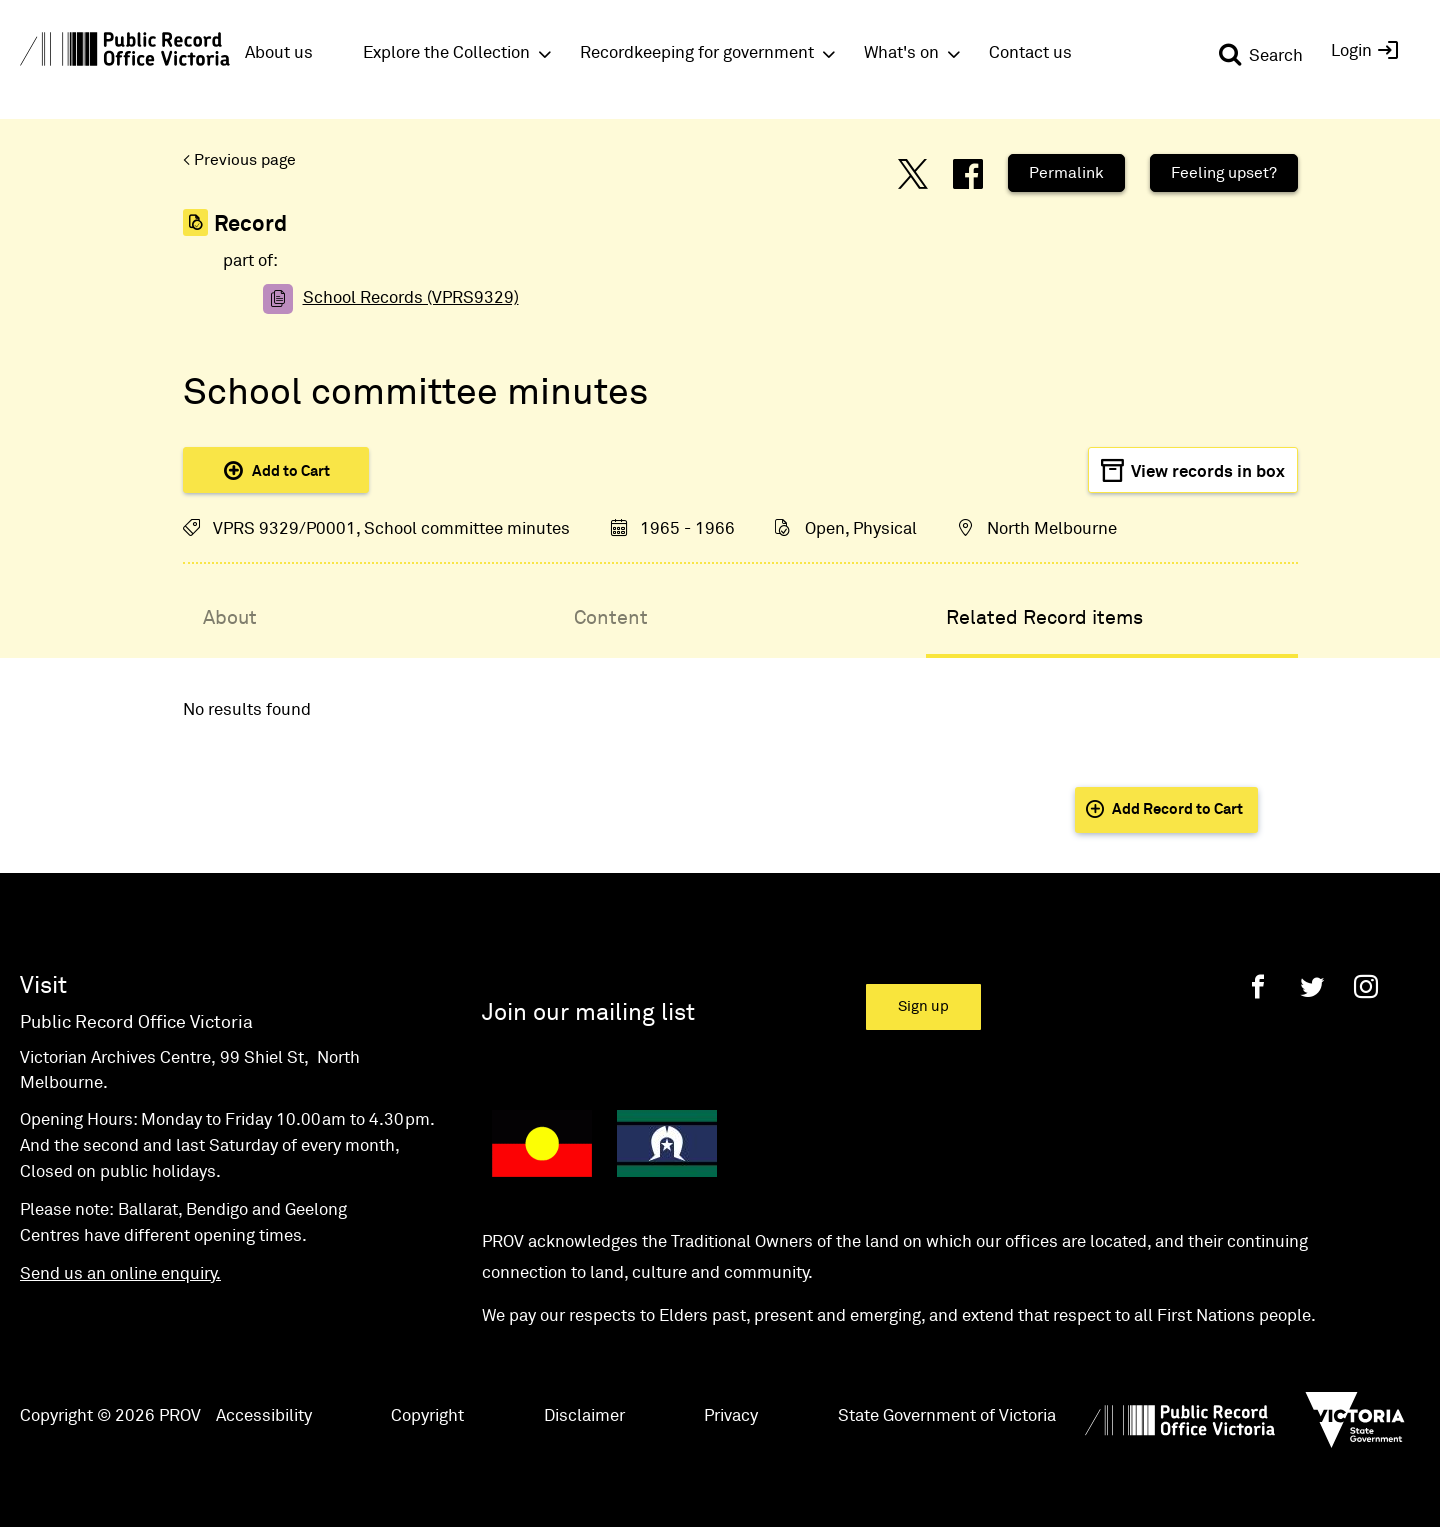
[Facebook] (1258, 986)
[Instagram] (1366, 986)
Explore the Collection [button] (446, 53)
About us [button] (279, 53)
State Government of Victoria (947, 1416)
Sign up (923, 1006)
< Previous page (239, 160)
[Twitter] (1312, 986)
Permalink (1066, 173)
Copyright (427, 1416)
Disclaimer (584, 1416)
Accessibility (264, 1416)
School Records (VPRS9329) (411, 298)
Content (611, 618)
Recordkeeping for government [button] (697, 53)
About (230, 618)
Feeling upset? (1224, 173)
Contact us (1030, 53)
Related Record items (1044, 618)
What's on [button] (901, 53)
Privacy (731, 1416)
